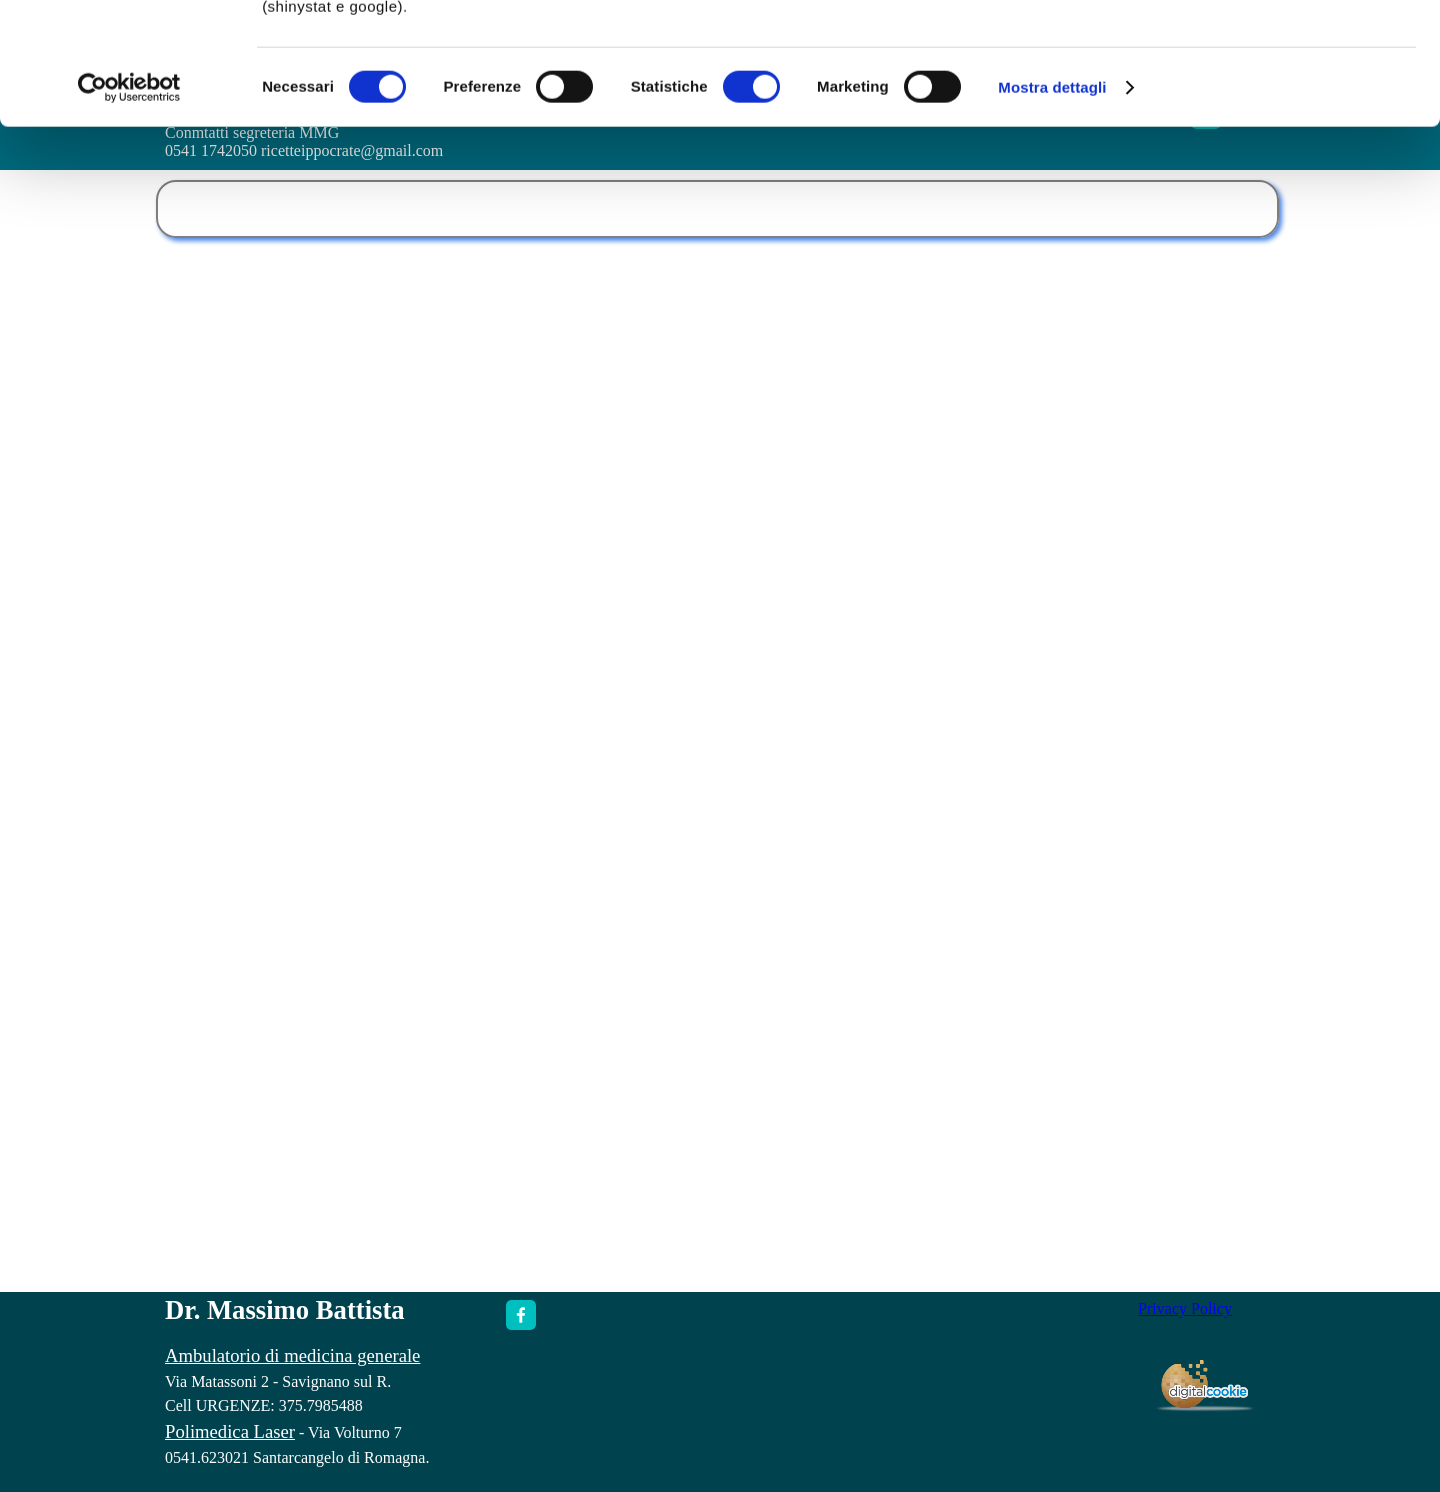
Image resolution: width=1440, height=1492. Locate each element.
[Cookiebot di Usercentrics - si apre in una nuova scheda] (129, 202)
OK (1273, 49)
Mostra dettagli (1052, 201)
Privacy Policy (1185, 1308)
